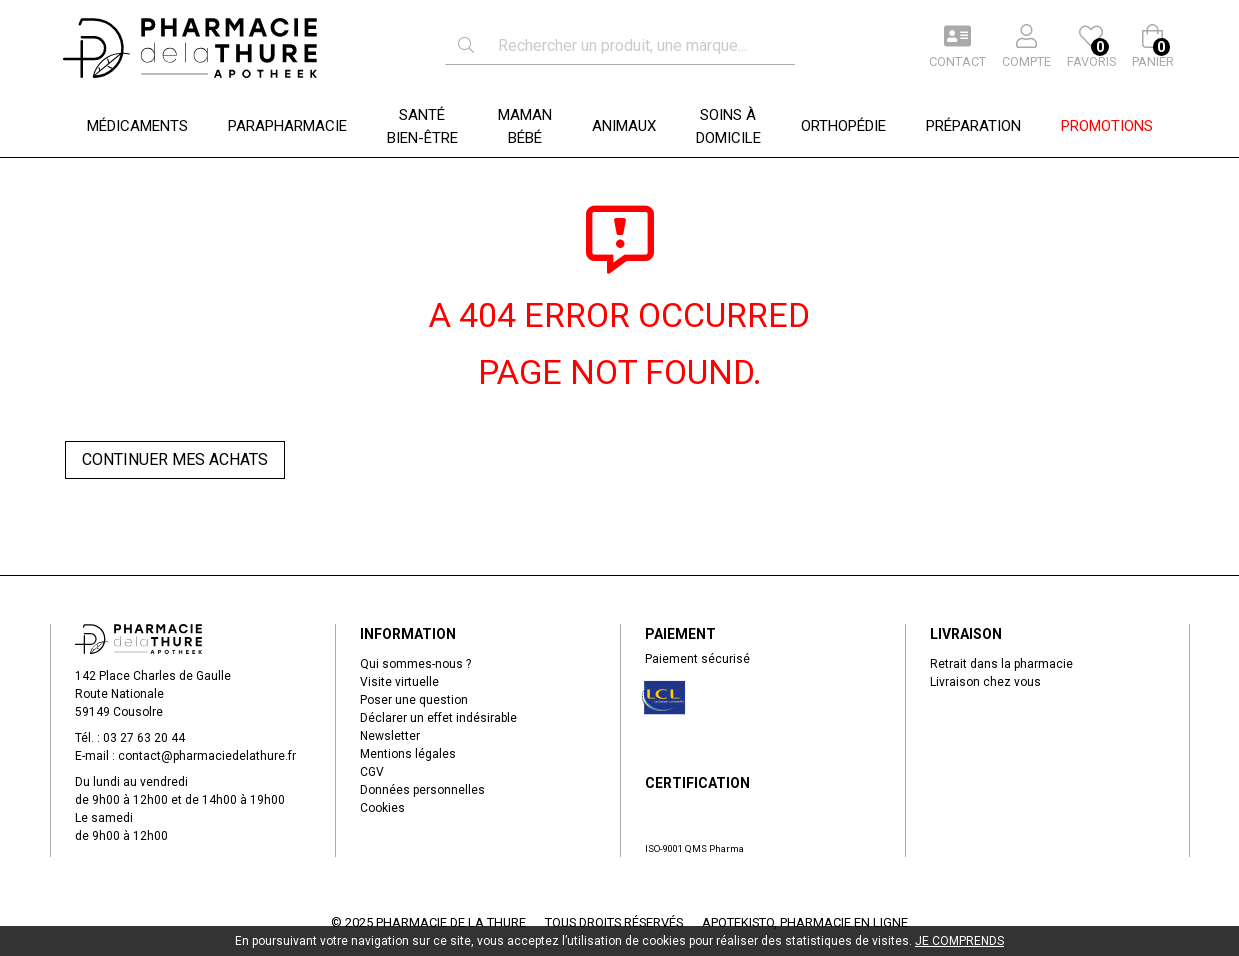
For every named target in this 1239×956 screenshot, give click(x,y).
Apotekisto (805, 922)
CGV (372, 772)
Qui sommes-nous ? (415, 664)
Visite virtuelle (399, 682)
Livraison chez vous (985, 682)
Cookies (382, 808)
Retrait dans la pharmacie (1001, 664)
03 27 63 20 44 (144, 738)
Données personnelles (422, 790)
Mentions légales (408, 754)
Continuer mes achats (175, 459)
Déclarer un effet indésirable (438, 718)
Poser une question (414, 700)
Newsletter (390, 736)
